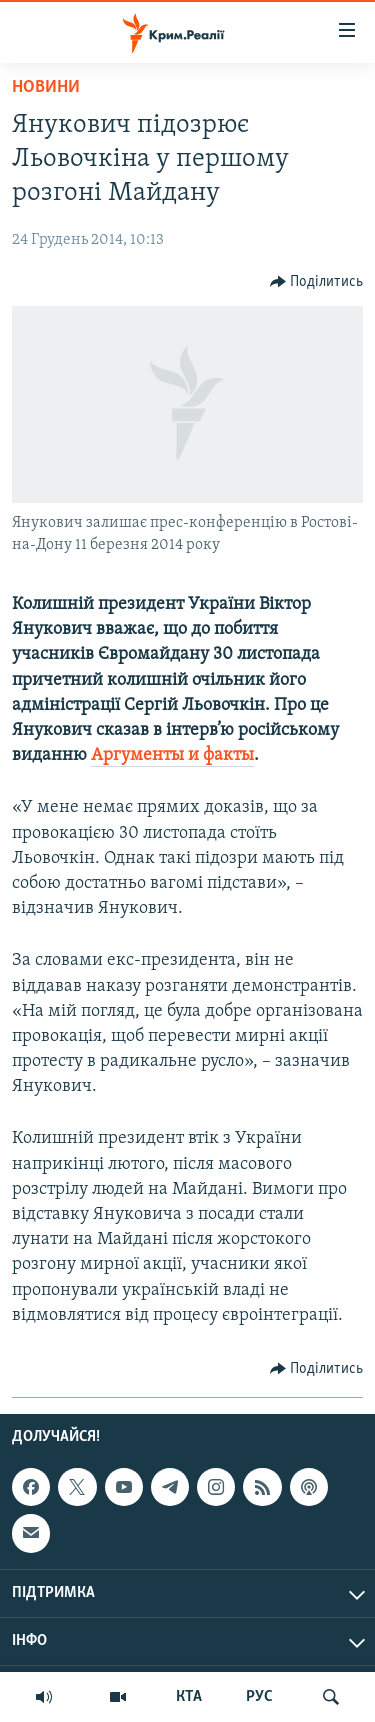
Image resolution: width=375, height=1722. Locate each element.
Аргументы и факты (172, 755)
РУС (259, 1697)
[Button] (317, 282)
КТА (189, 1697)
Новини (46, 87)
